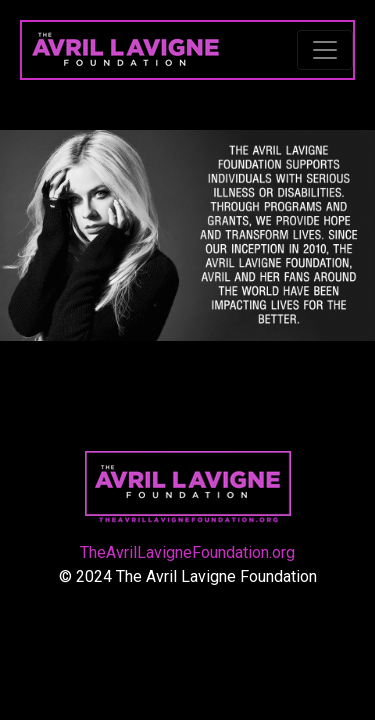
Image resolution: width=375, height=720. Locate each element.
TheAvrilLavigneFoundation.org (187, 552)
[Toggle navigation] (325, 50)
